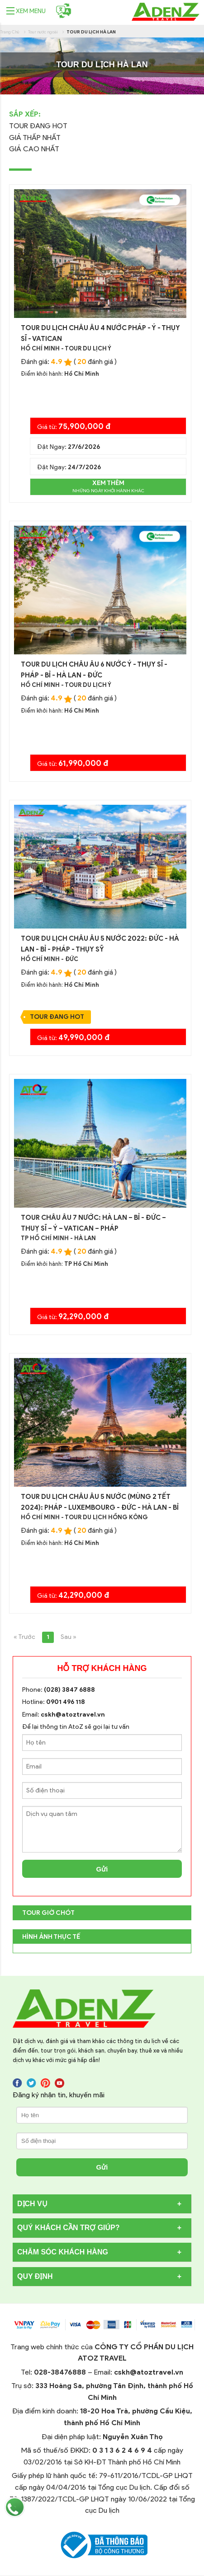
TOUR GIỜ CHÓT (48, 1913)
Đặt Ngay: (68, 447)
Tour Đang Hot (38, 125)
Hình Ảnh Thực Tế (51, 1937)
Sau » (68, 1637)
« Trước (24, 1637)
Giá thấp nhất (35, 137)
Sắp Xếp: (25, 114)
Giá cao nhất (34, 149)
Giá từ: (73, 427)
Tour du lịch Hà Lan (91, 32)
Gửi (102, 1869)
